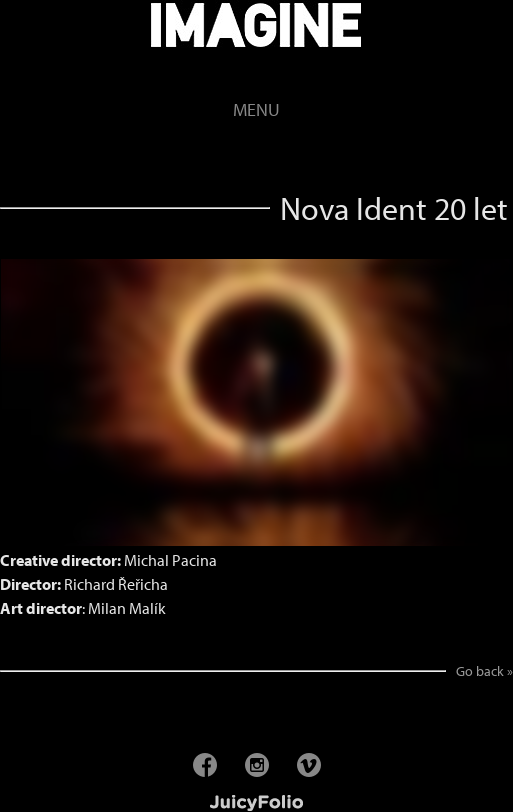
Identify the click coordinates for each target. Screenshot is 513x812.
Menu (256, 109)
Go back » (484, 671)
